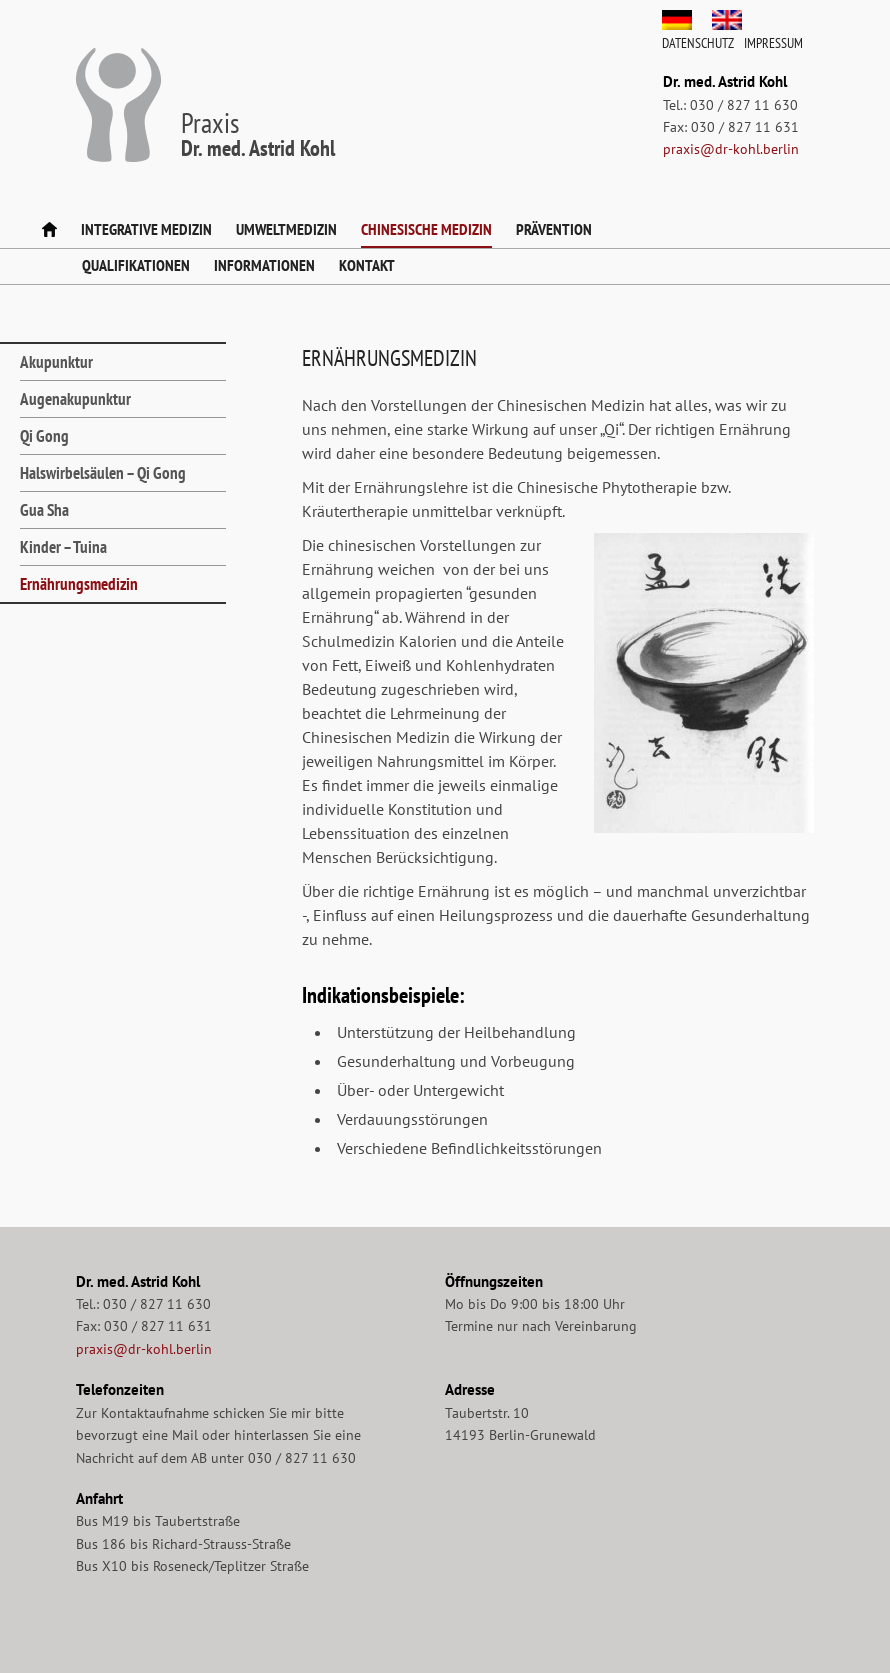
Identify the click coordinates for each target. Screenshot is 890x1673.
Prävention (554, 229)
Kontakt (367, 265)
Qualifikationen (136, 265)
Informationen (264, 265)
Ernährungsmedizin (79, 584)
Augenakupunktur (75, 399)
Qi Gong (44, 436)
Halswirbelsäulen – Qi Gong (103, 473)
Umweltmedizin (286, 229)
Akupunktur (56, 362)
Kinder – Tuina (63, 547)
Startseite (49, 230)
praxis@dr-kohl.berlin (731, 149)
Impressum (773, 43)
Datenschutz (698, 43)
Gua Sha (44, 510)
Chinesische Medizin (426, 229)
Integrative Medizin (146, 229)
